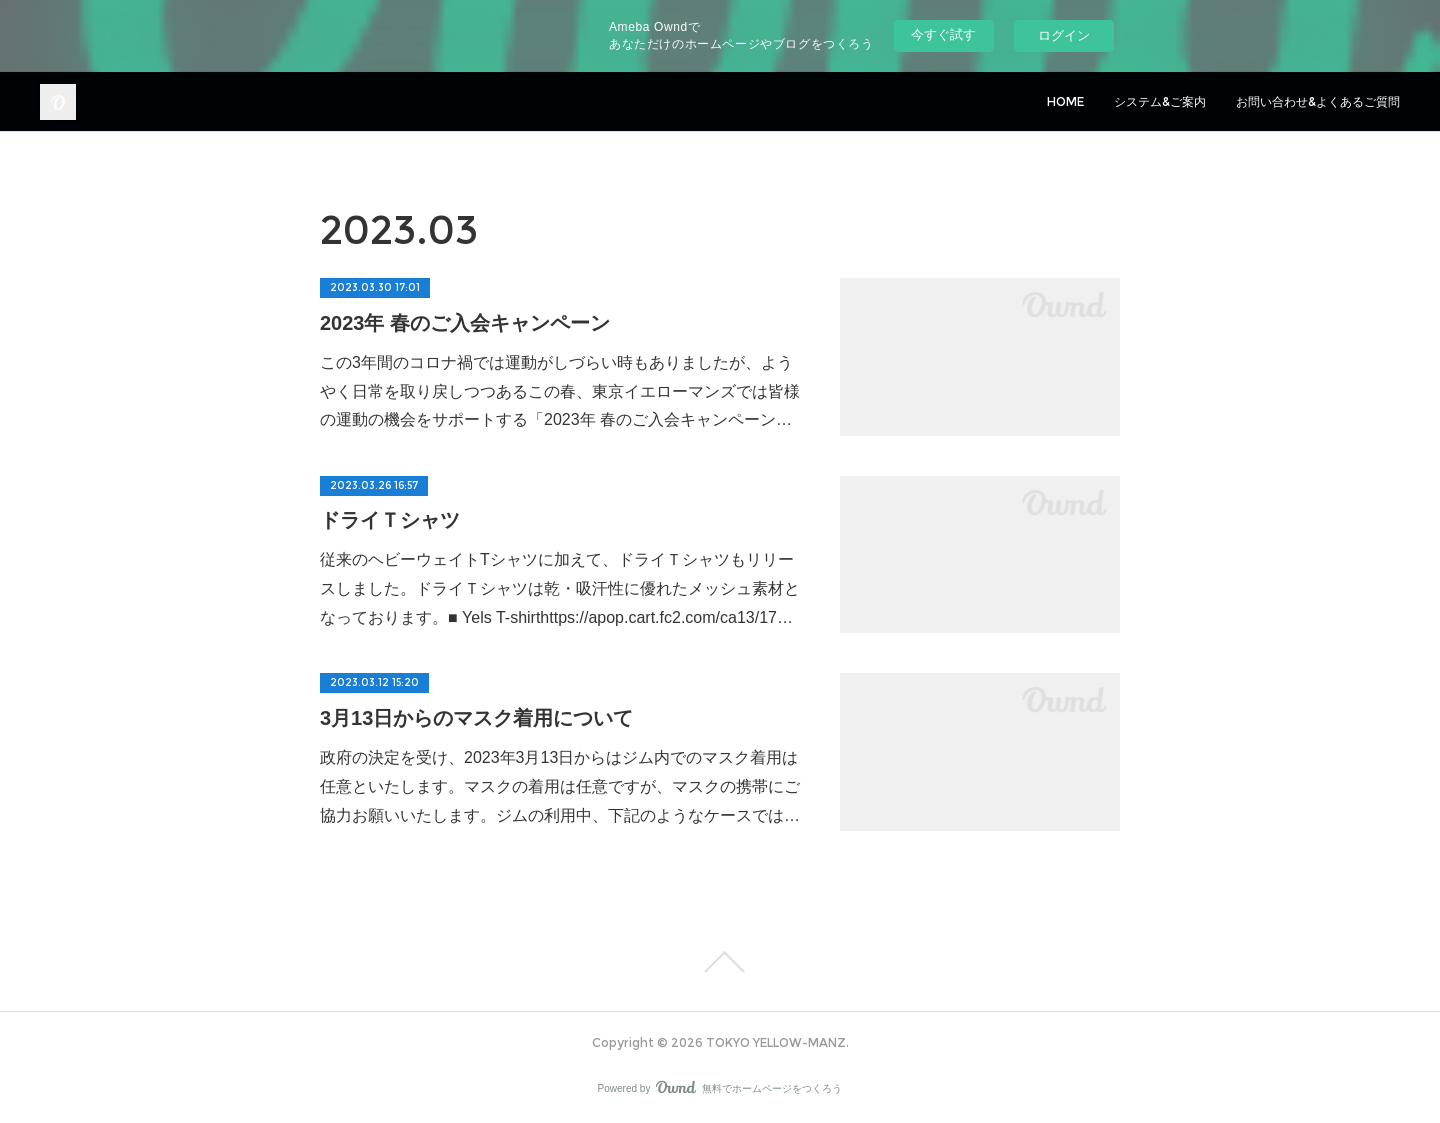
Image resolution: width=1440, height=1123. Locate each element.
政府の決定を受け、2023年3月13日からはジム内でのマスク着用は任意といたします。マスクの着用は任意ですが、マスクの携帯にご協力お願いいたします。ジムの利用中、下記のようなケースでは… (560, 786)
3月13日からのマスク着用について (476, 718)
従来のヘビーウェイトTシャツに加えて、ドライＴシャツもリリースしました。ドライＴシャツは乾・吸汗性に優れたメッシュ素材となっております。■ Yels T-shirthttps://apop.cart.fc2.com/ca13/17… (560, 588)
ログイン (1064, 35)
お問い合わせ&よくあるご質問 (1318, 101)
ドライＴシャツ (390, 520)
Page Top (720, 962)
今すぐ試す (943, 34)
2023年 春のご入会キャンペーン (465, 323)
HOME (1065, 101)
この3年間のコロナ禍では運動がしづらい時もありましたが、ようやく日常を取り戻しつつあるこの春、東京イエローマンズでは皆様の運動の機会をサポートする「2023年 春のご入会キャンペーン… (560, 391)
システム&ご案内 (1160, 101)
